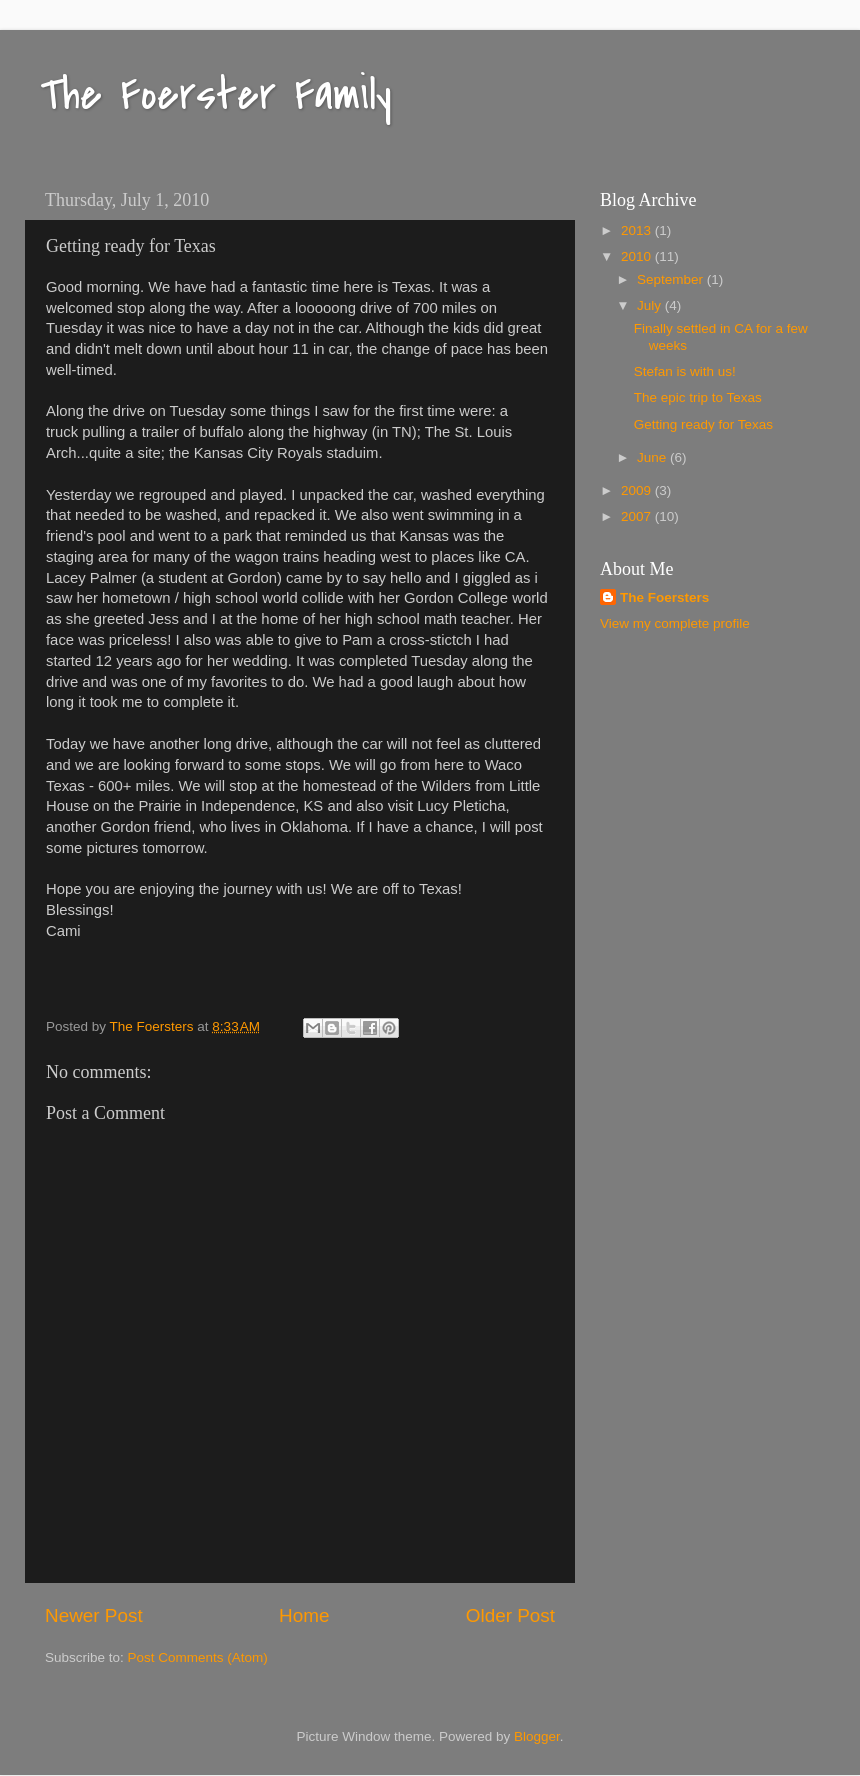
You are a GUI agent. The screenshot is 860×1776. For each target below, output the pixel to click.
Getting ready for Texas (703, 424)
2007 (638, 516)
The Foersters (664, 597)
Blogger (537, 1736)
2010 (638, 256)
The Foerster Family (216, 94)
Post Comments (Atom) (198, 1657)
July (651, 305)
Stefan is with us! (685, 371)
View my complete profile (675, 623)
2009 (638, 490)
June (653, 457)
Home (304, 1615)
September (672, 279)
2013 (638, 230)
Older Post (510, 1615)
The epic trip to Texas (698, 397)
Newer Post (94, 1615)
